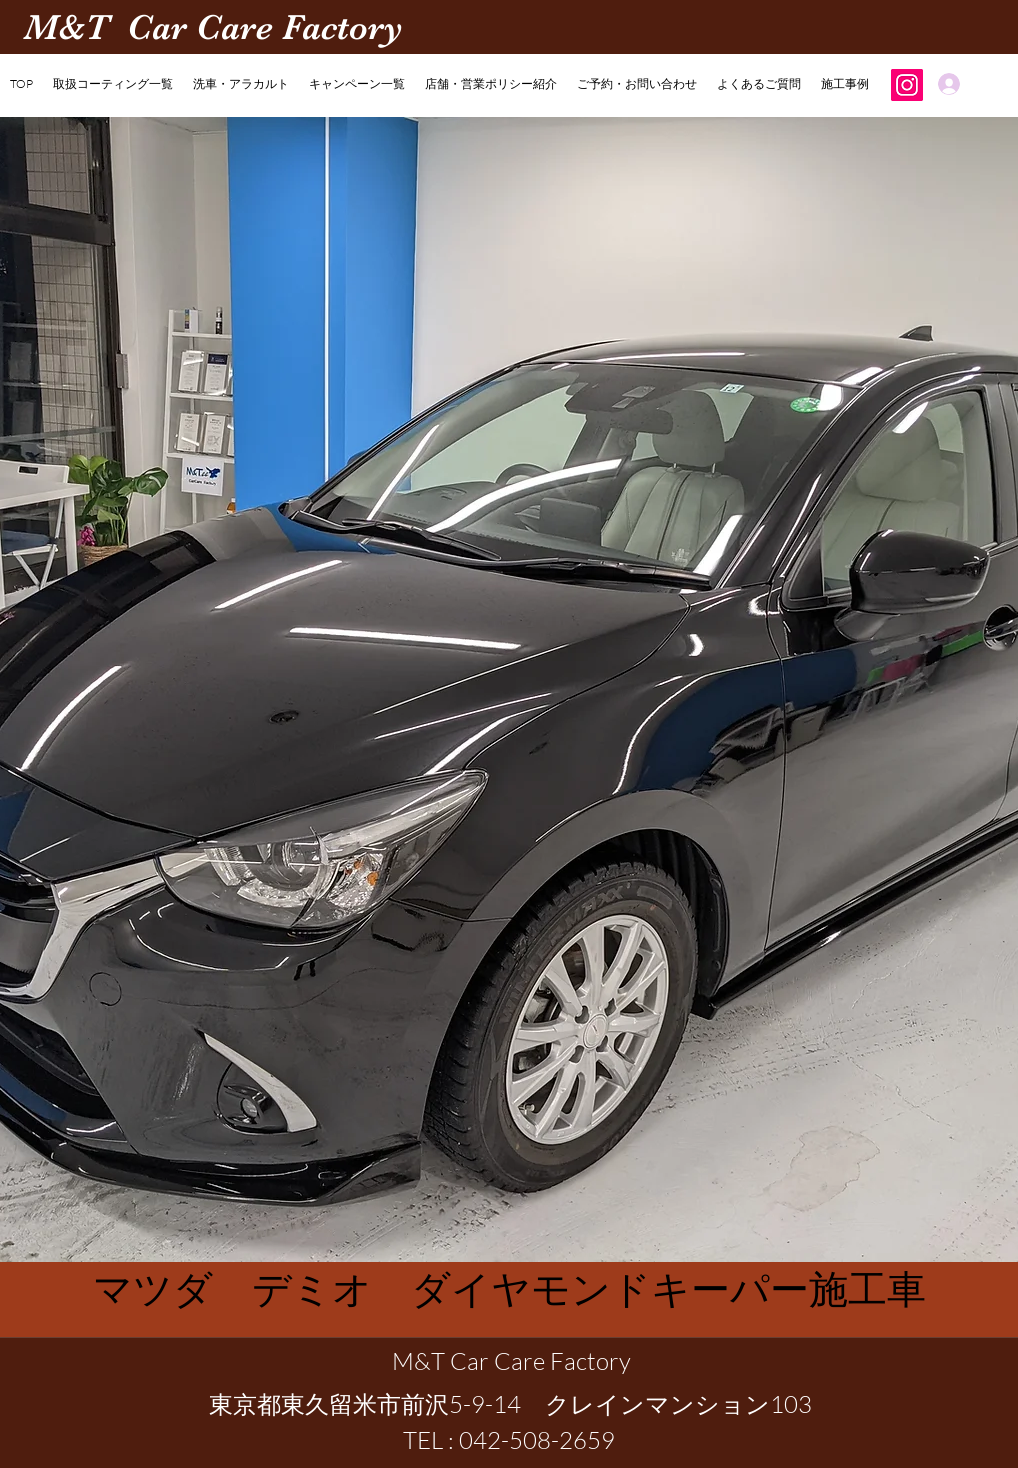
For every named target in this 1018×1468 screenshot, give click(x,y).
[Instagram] (907, 85)
